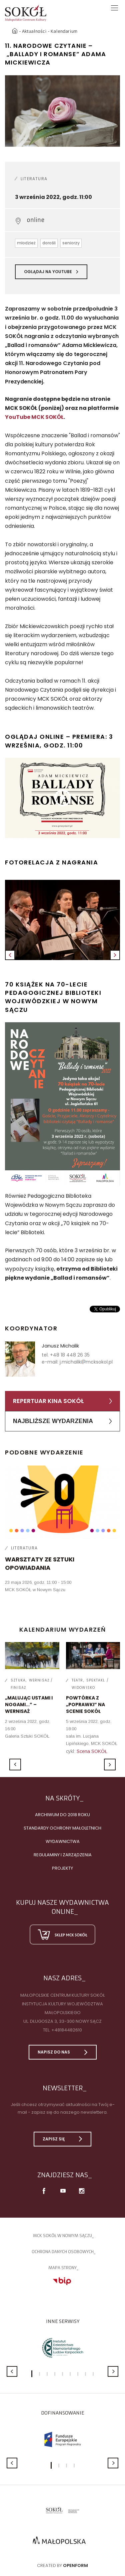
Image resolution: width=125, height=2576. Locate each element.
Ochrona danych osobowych (63, 2251)
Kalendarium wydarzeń (62, 1629)
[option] (62, 111)
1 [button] (31, 2373)
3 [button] (47, 2374)
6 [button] (70, 2374)
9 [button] (93, 2374)
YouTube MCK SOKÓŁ (34, 417)
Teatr (77, 1680)
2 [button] (39, 2374)
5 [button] (62, 2374)
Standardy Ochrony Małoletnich (62, 1828)
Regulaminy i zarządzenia (63, 1855)
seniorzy (71, 243)
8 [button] (85, 2374)
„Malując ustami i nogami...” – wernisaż (29, 1704)
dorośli (49, 243)
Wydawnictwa (63, 1841)
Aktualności (34, 31)
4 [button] (54, 2374)
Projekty (62, 1868)
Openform (75, 2565)
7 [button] (77, 2374)
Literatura (34, 179)
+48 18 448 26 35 (70, 1355)
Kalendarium (64, 31)
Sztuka (18, 1680)
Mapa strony (62, 2267)
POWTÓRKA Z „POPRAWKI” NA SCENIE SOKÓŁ (85, 1704)
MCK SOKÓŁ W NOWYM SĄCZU (62, 2235)
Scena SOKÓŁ (92, 1751)
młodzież (26, 243)
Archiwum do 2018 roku (62, 1814)
